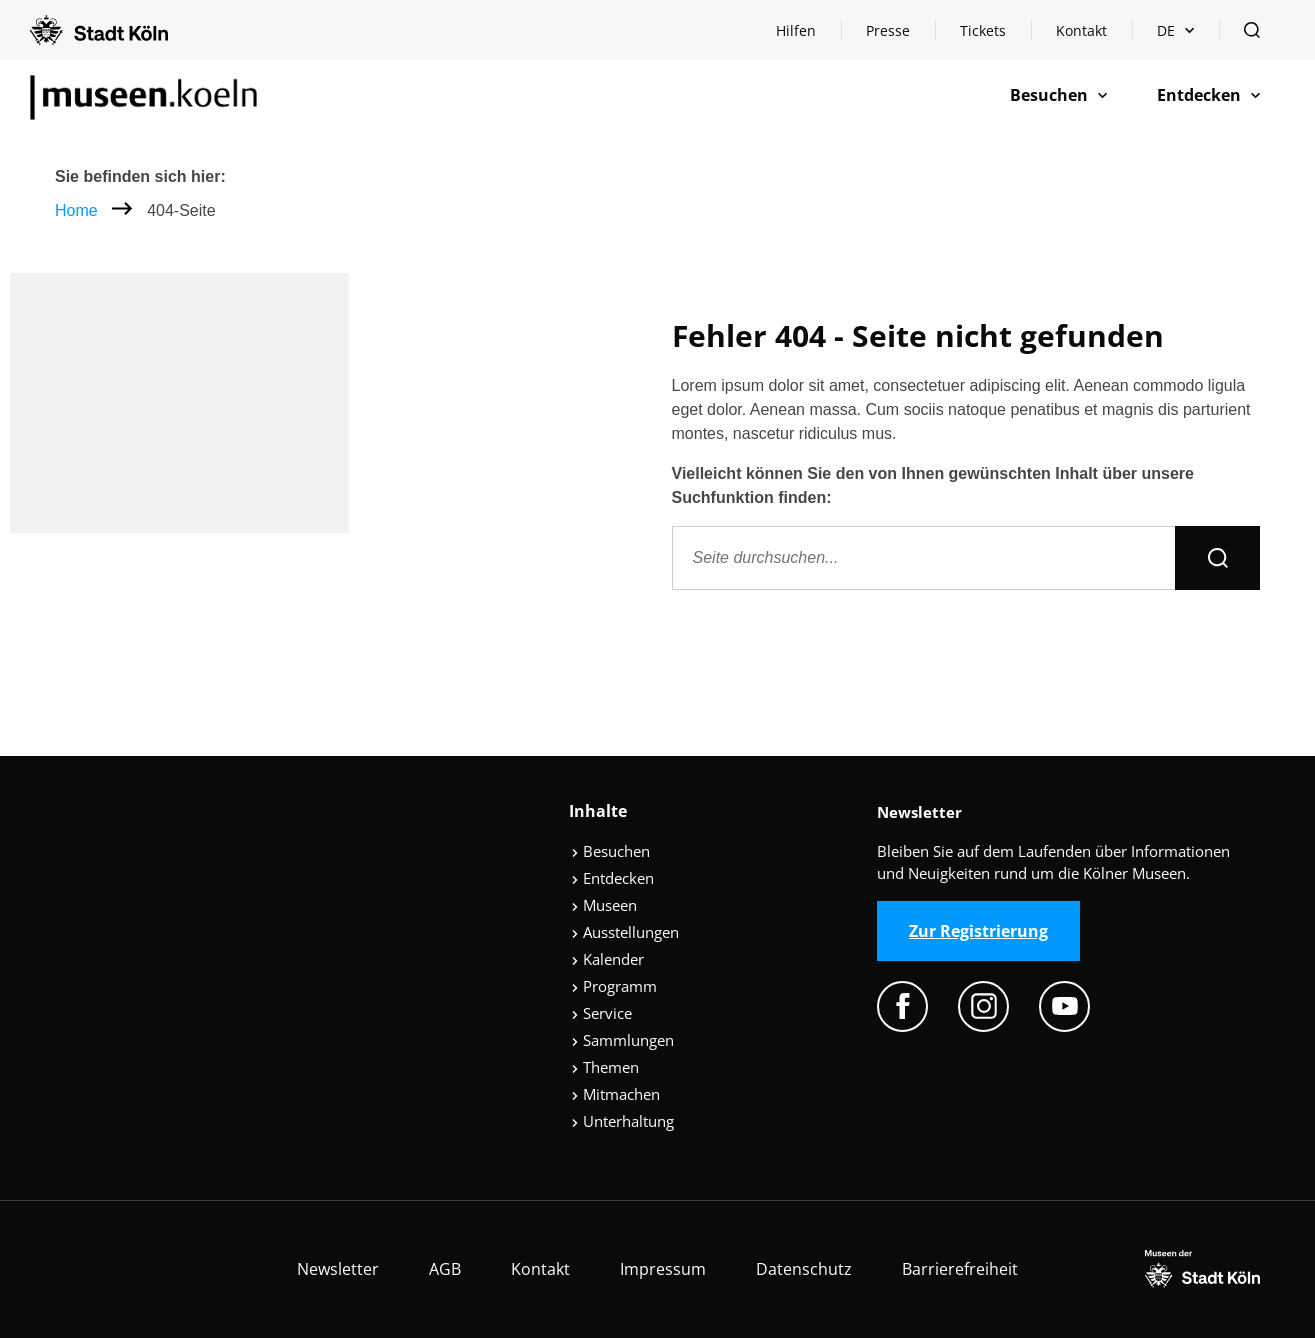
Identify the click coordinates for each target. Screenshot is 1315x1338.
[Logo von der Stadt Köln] (99, 30)
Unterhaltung (622, 1121)
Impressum (663, 1269)
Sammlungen (622, 1040)
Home (76, 210)
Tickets (983, 30)
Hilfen (808, 35)
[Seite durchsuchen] (924, 558)
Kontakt (1081, 30)
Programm (614, 986)
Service (601, 1013)
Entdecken (612, 878)
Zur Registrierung (978, 931)
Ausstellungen (625, 932)
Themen (605, 1067)
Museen (604, 905)
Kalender (607, 959)
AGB (445, 1269)
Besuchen (610, 851)
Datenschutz (804, 1269)
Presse (888, 30)
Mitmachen (615, 1094)
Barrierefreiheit (960, 1269)
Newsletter (338, 1269)
